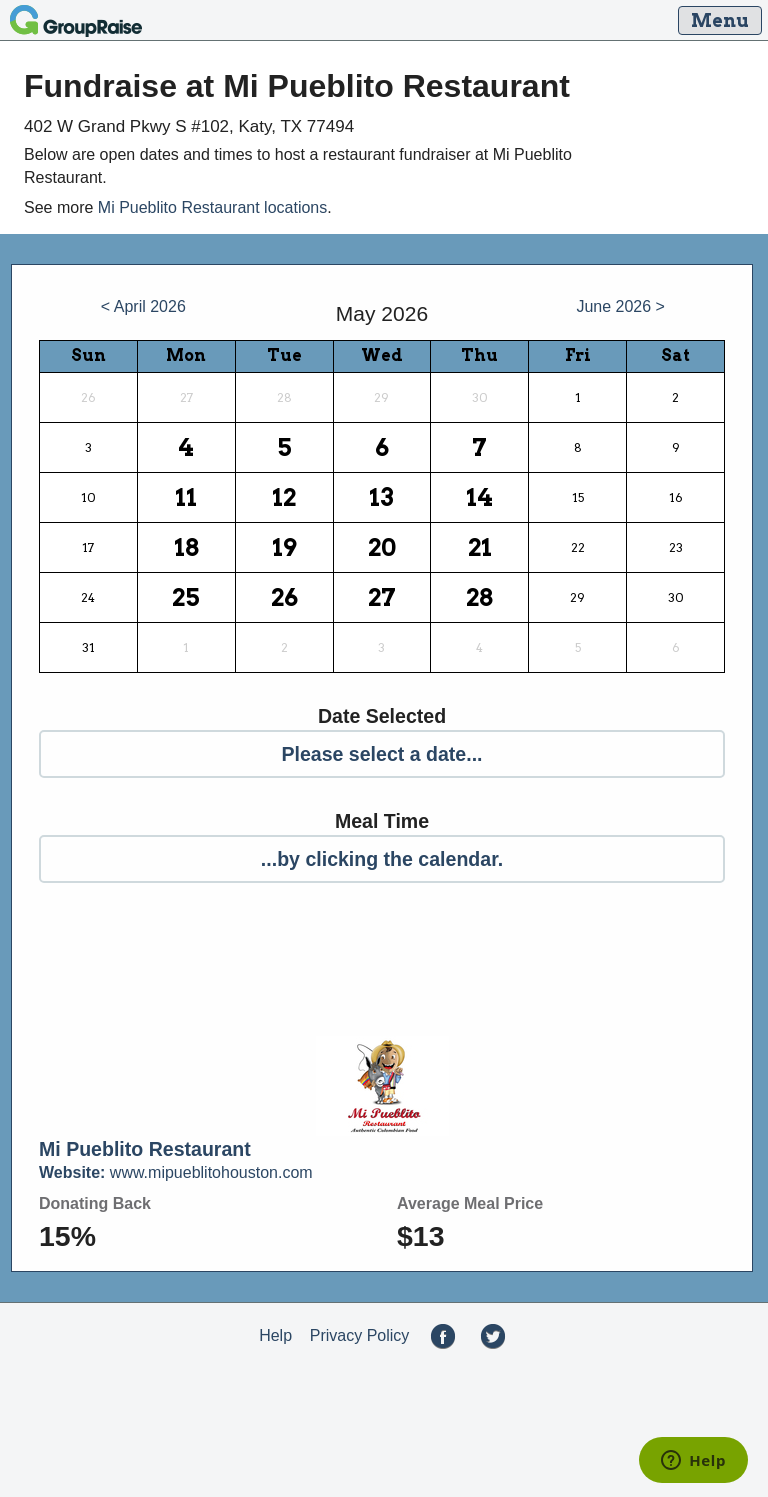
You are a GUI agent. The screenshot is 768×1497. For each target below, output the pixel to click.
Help (275, 1335)
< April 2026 (143, 306)
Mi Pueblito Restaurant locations (212, 207)
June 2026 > (620, 306)
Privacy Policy (360, 1335)
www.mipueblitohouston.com (176, 1172)
